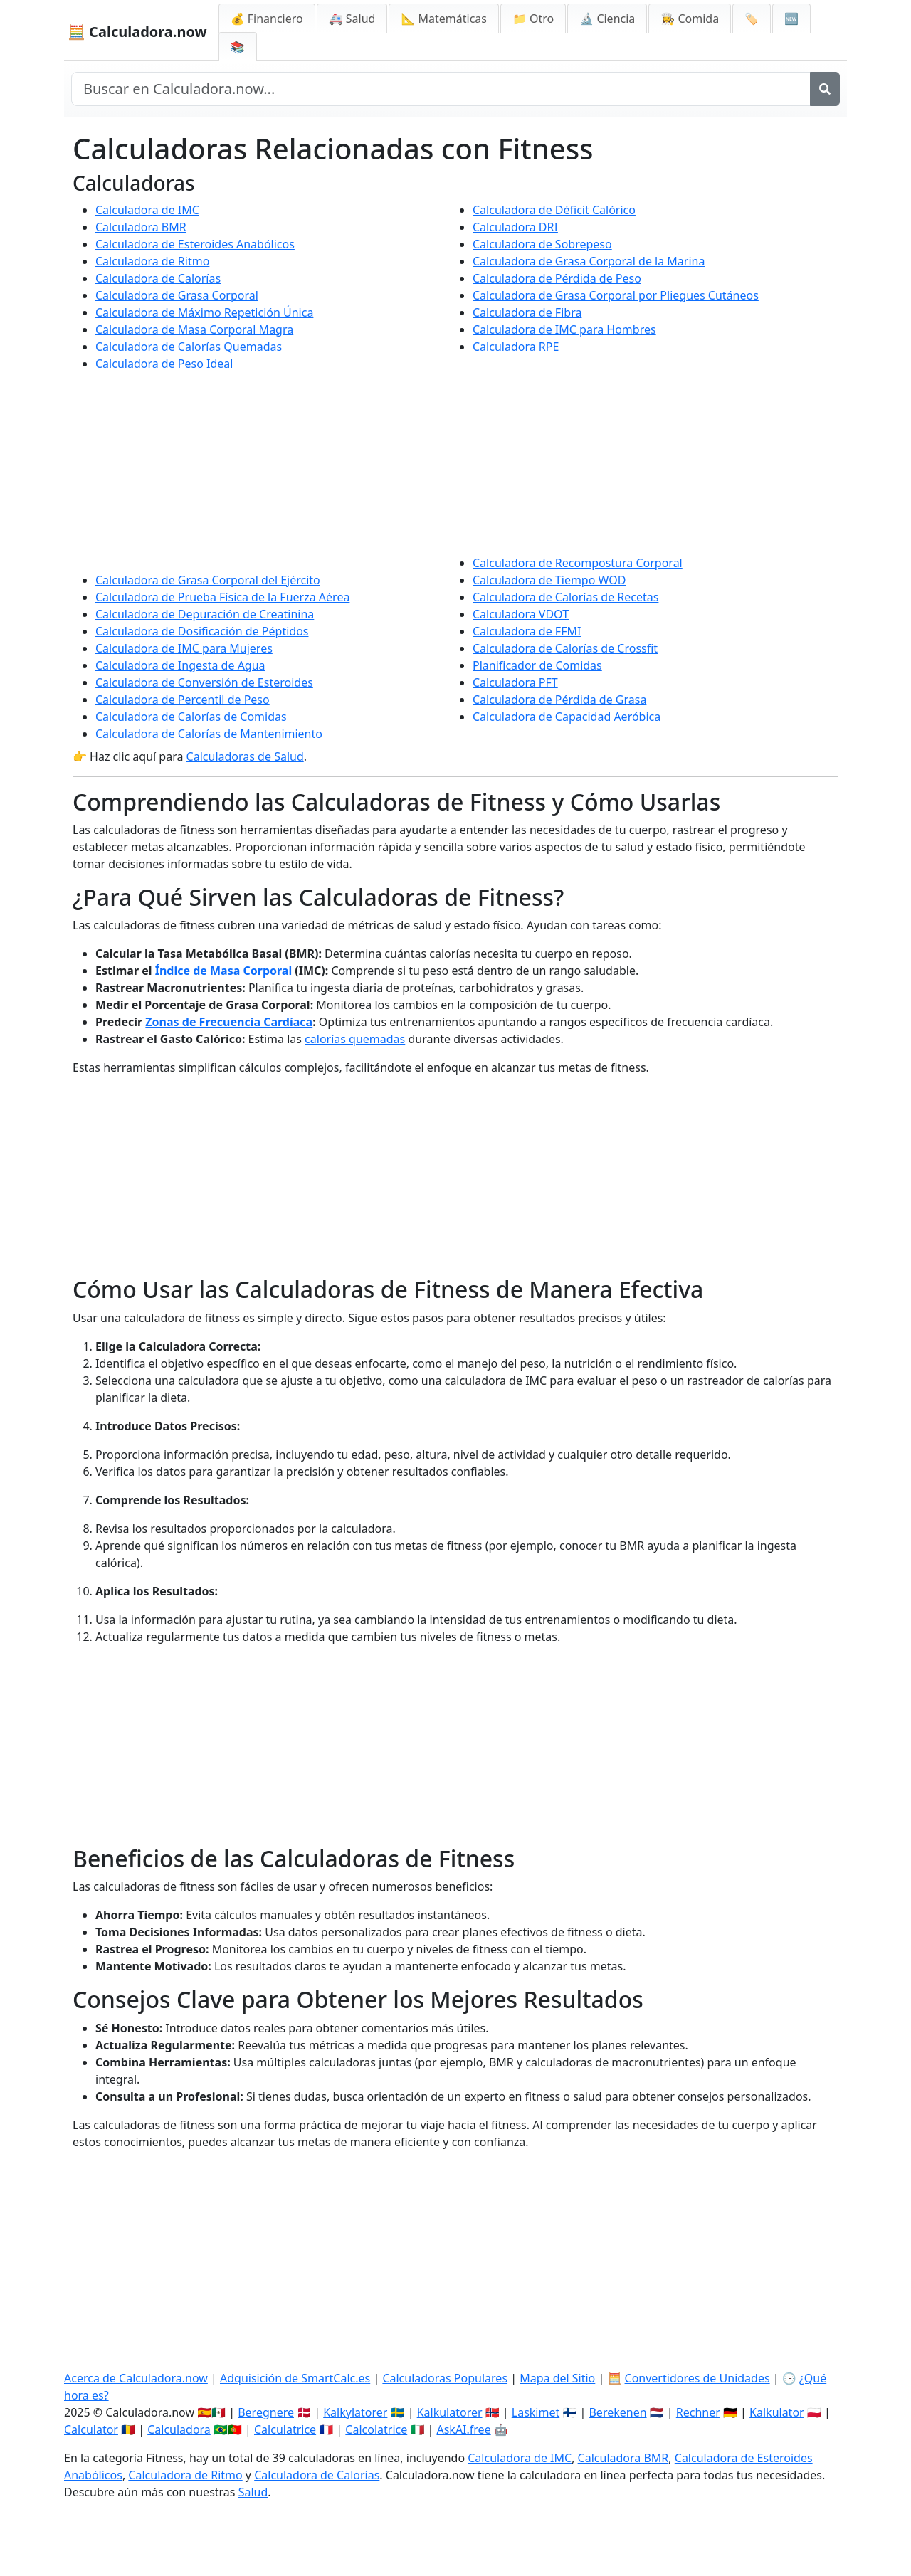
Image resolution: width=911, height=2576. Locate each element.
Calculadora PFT (515, 682)
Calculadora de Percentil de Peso (182, 699)
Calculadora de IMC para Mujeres (184, 648)
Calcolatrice (376, 2429)
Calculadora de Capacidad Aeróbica (566, 716)
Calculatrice (285, 2429)
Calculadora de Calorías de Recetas (565, 597)
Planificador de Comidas (537, 665)
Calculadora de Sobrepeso (542, 244)
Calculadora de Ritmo (152, 261)
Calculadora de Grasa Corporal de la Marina (589, 261)
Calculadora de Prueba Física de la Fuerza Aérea (222, 597)
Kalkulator (776, 2412)
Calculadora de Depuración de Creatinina (204, 614)
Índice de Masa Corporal (223, 970)
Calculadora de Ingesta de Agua (180, 665)
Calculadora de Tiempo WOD (549, 580)
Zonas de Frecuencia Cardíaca (228, 1022)
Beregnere (266, 2412)
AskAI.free (463, 2429)
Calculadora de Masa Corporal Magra (194, 329)
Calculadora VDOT (521, 614)
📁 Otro (533, 18)
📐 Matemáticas (444, 18)
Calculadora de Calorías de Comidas (191, 716)
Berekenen (617, 2412)
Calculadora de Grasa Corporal (176, 295)
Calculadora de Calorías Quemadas (188, 346)
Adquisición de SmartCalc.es (295, 2378)
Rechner (698, 2412)
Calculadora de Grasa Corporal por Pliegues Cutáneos (616, 295)
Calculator (91, 2429)
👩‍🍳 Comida (689, 18)
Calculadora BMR (140, 227)
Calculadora (179, 2429)
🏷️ (751, 18)
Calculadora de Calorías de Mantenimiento (208, 733)
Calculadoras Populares (444, 2378)
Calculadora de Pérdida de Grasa (559, 699)
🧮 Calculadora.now (137, 31)
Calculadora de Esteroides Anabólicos (195, 244)
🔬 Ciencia (607, 18)
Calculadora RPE (516, 346)
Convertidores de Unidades (697, 2378)
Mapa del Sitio (557, 2378)
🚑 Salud (352, 18)
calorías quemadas (355, 1039)
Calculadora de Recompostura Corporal (578, 563)
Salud (253, 2492)
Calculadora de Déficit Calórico (554, 210)
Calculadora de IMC (147, 210)
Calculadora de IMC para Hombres (564, 329)
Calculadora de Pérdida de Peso (557, 278)
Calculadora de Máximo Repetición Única (204, 312)
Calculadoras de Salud (245, 756)
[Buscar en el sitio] (441, 89)
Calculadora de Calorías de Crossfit (565, 648)
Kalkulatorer (450, 2412)
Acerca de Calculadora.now (136, 2378)
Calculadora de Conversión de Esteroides (204, 682)
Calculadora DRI (515, 227)
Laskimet (535, 2412)
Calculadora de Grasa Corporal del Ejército (207, 580)
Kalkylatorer (355, 2412)
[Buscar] (825, 89)
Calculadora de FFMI (527, 631)
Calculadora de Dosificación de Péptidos (202, 631)
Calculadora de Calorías (158, 278)
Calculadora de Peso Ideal (164, 363)
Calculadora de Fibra (527, 312)
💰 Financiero (267, 18)
